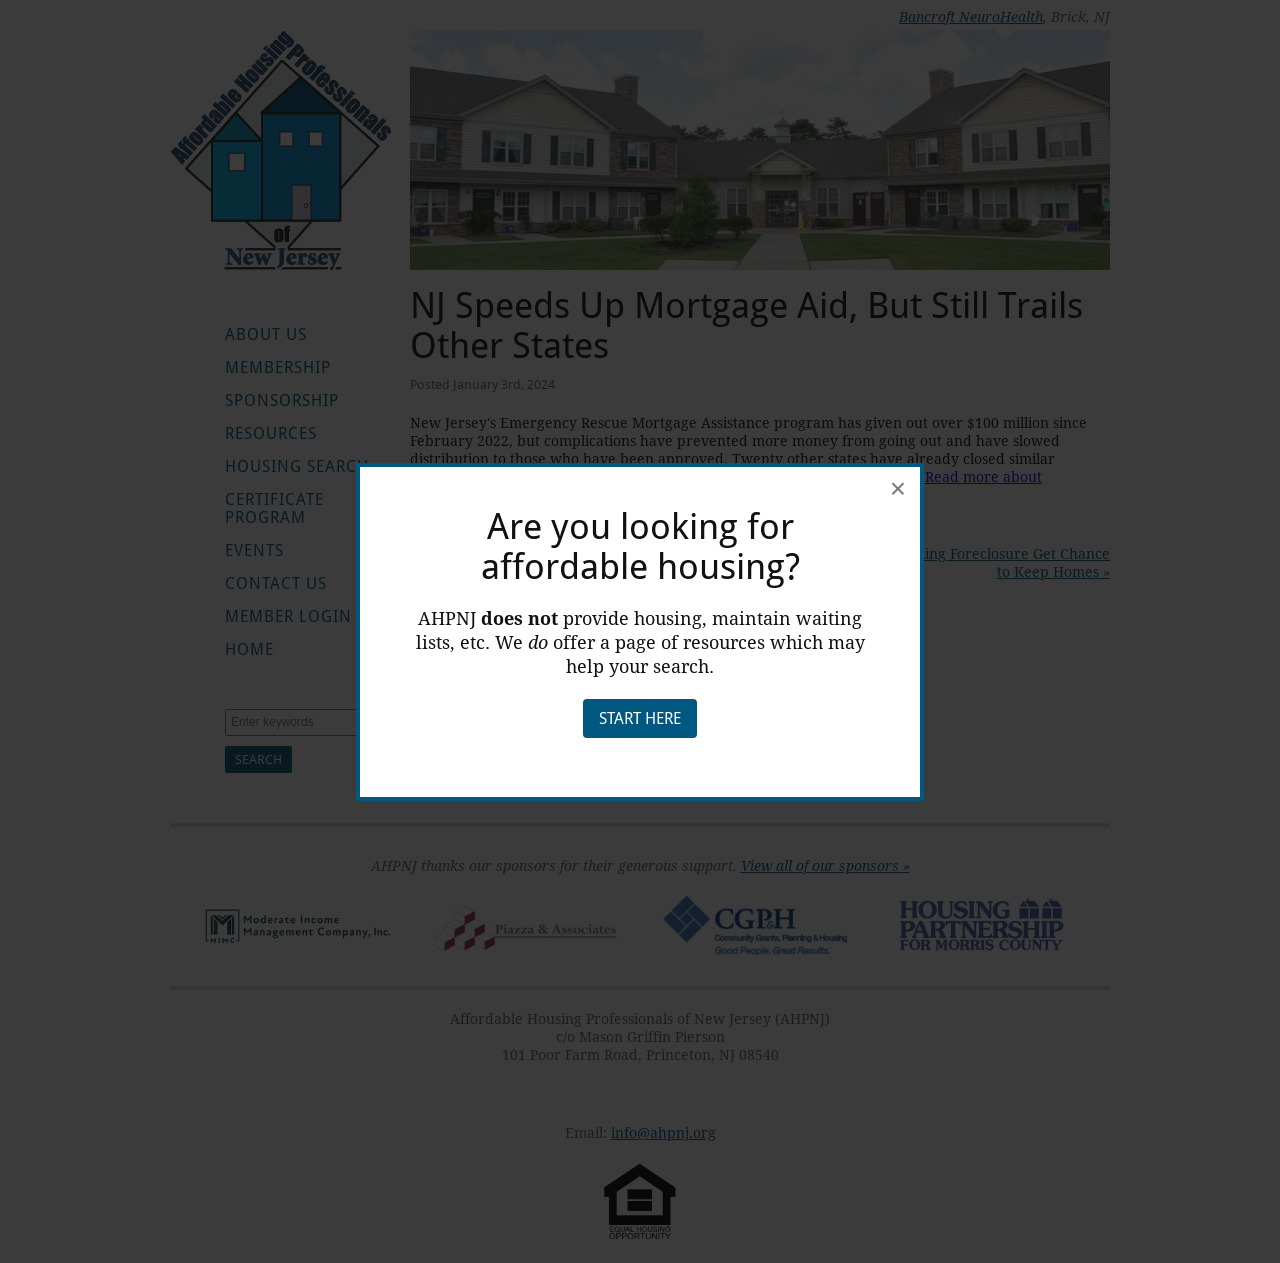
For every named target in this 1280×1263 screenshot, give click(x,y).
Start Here (640, 718)
